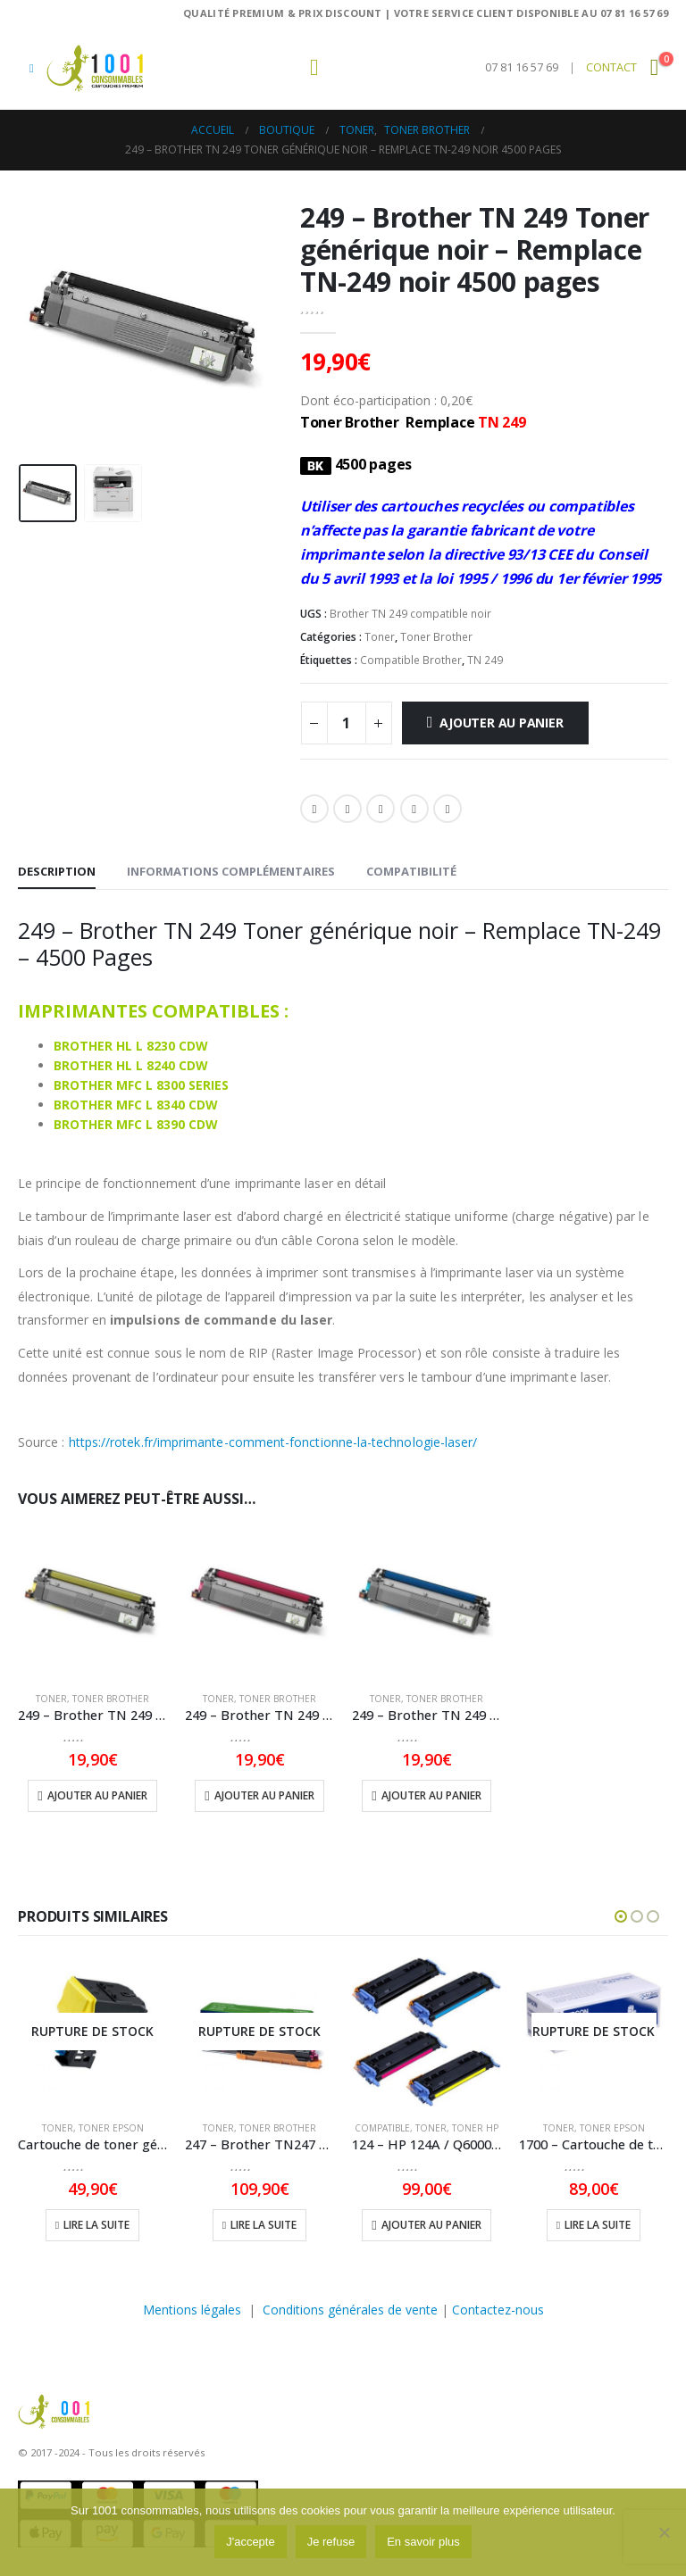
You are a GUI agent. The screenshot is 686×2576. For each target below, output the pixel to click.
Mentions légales (192, 2309)
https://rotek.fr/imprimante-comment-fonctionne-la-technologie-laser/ (271, 1441)
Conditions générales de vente (350, 2309)
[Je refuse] (664, 2532)
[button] (32, 68)
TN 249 (485, 660)
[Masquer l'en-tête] (95, 68)
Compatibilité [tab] (411, 871)
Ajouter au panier (501, 722)
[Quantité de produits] (346, 723)
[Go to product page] (92, 1602)
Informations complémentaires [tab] (231, 871)
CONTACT (611, 67)
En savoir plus (423, 2541)
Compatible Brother (411, 660)
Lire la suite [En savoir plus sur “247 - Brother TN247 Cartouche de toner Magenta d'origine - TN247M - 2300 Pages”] (263, 2224)
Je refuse (331, 2541)
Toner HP (475, 2128)
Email (447, 808)
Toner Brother (436, 636)
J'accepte (250, 2541)
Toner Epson (111, 2128)
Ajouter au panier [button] (97, 1795)
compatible (382, 2128)
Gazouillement (347, 808)
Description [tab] (57, 871)
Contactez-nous (498, 2309)
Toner (379, 636)
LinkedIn (380, 808)
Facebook (314, 808)
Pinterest (414, 808)
